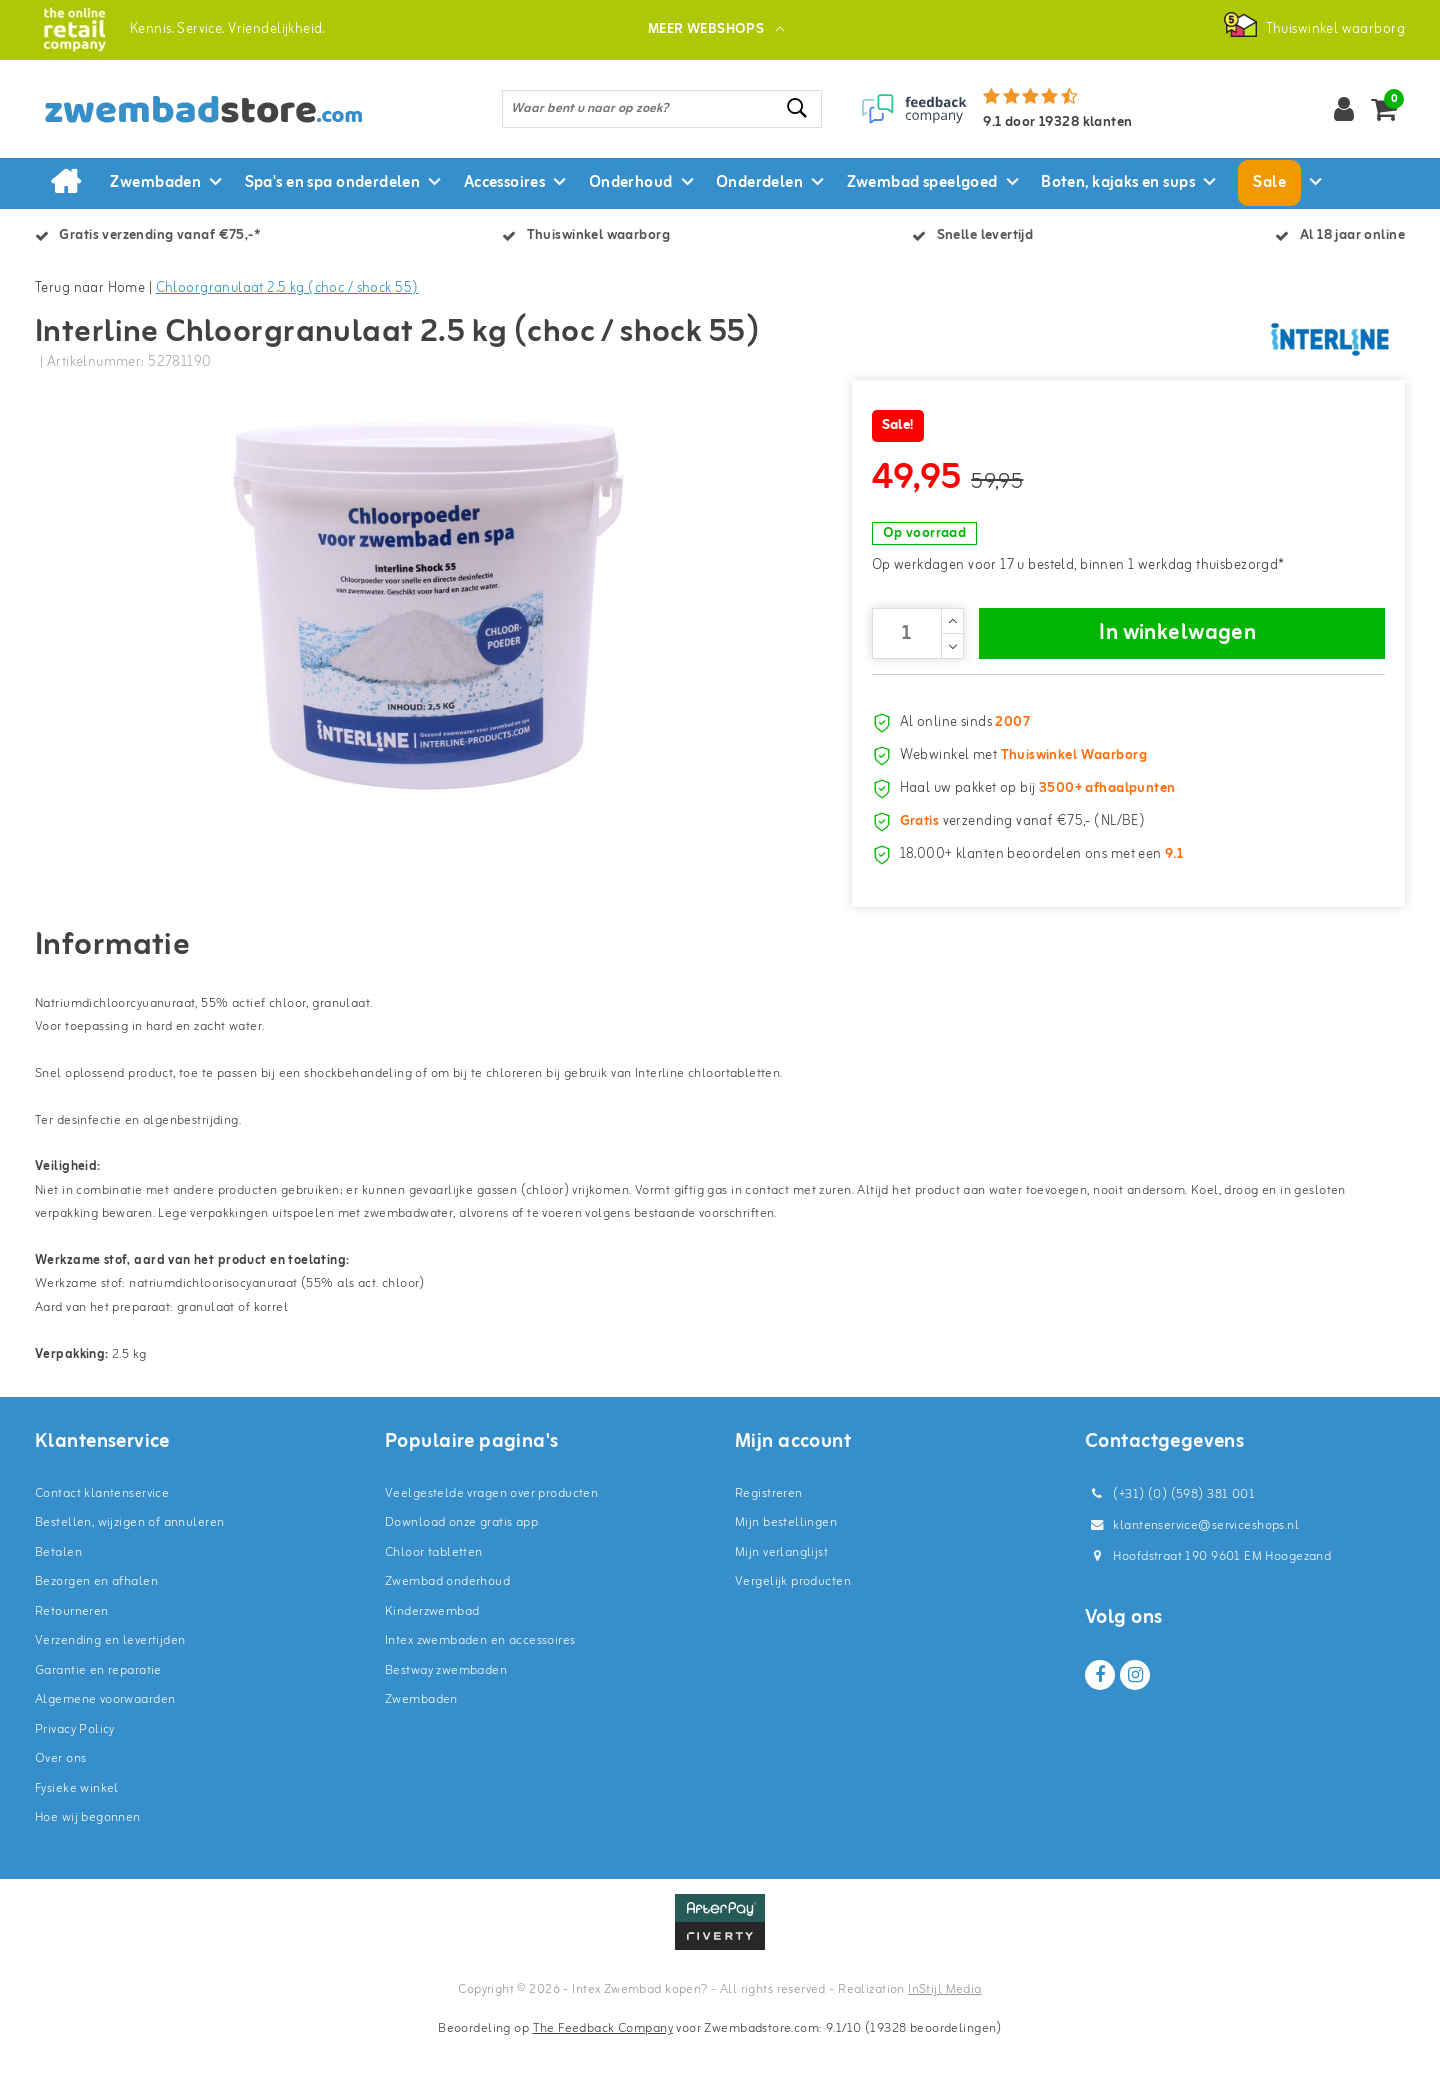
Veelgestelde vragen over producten (491, 1526)
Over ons (60, 1791)
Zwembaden (421, 1732)
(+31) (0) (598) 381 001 (1170, 1527)
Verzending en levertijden (110, 1673)
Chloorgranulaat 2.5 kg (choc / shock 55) (287, 288)
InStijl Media (944, 2022)
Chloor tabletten (434, 1585)
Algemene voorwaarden (105, 1732)
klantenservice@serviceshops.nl (1192, 1558)
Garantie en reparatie (98, 1703)
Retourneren (72, 1644)
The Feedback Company (603, 2061)
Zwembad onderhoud (447, 1614)
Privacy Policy (75, 1762)
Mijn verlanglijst (781, 1585)
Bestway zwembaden (446, 1703)
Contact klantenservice (102, 1526)
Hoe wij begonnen (88, 1850)
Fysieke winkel (77, 1821)
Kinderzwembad (432, 1644)
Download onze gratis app (461, 1555)
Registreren (769, 1526)
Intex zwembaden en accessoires (480, 1673)
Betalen (58, 1585)
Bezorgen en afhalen (96, 1614)
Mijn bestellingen (786, 1555)
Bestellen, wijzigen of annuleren (129, 1555)
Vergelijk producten (793, 1614)
